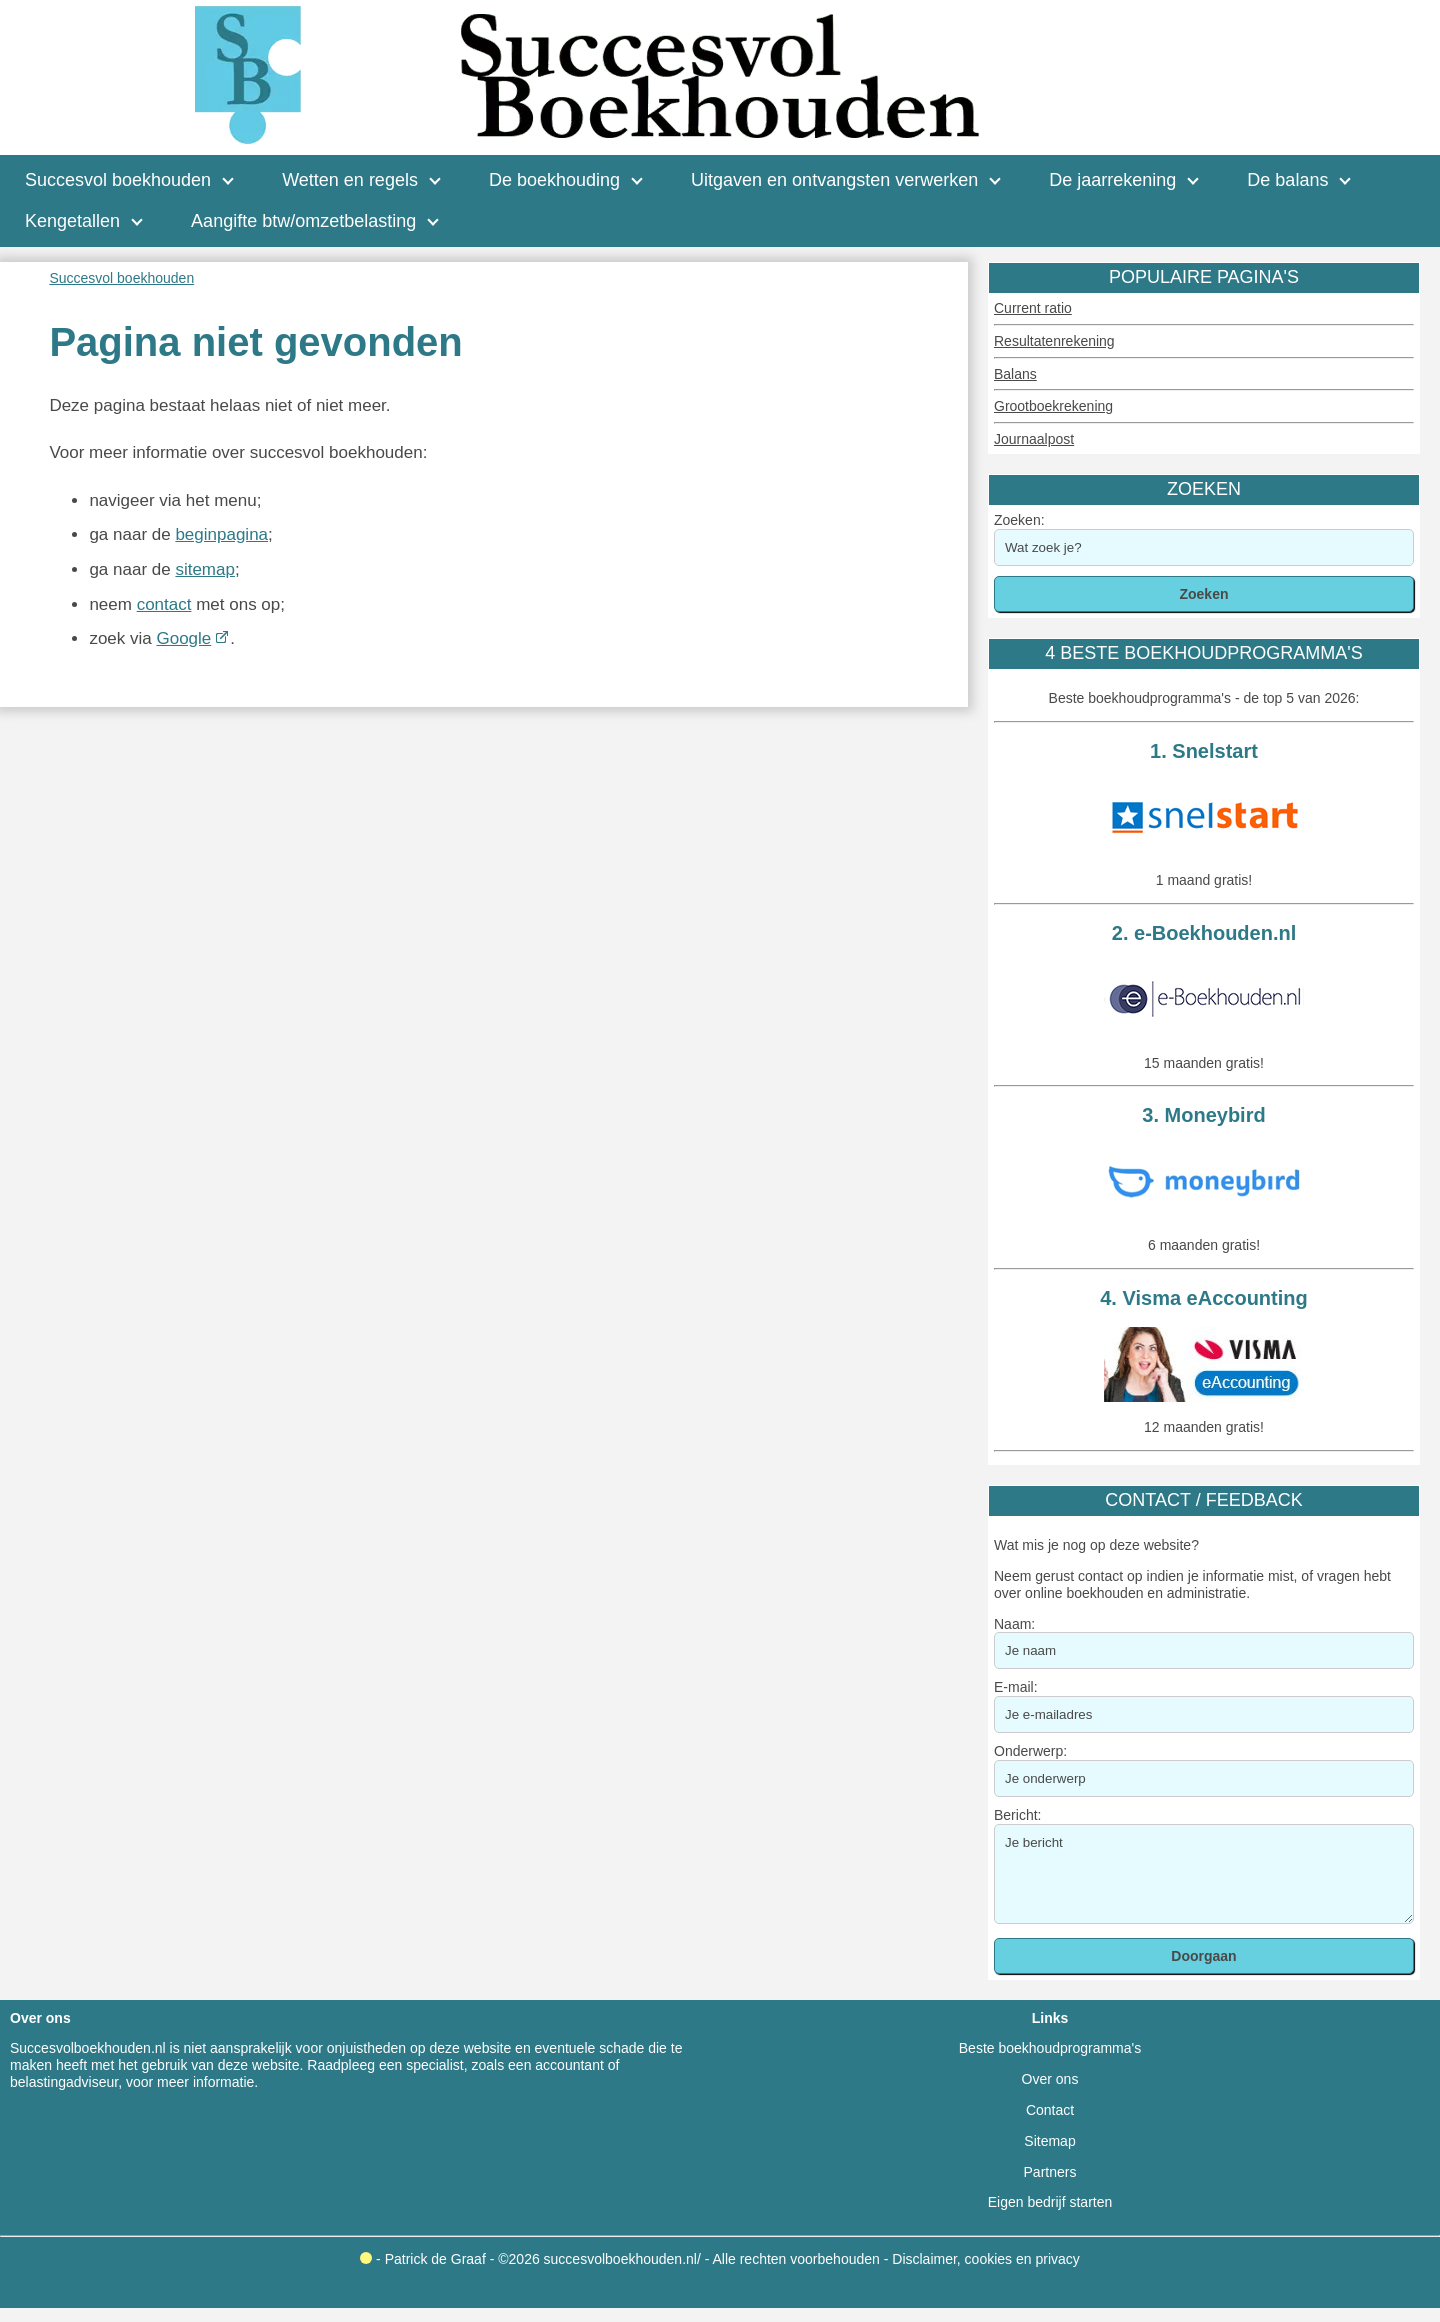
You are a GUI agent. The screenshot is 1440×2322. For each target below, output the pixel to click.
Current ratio (1033, 308)
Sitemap (1049, 2141)
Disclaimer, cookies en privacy (986, 2259)
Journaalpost (1034, 439)
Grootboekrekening (1053, 406)
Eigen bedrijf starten (1050, 2202)
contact (164, 604)
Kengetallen (72, 221)
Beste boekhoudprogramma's (1050, 2048)
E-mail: (1016, 1687)
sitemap (205, 569)
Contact (1050, 2110)
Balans (1015, 374)
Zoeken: (1019, 520)
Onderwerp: (1030, 1751)
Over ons (1050, 2079)
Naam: (1014, 1624)
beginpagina (221, 534)
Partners (1050, 2172)
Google (183, 638)
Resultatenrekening (1054, 341)
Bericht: (1017, 1815)
